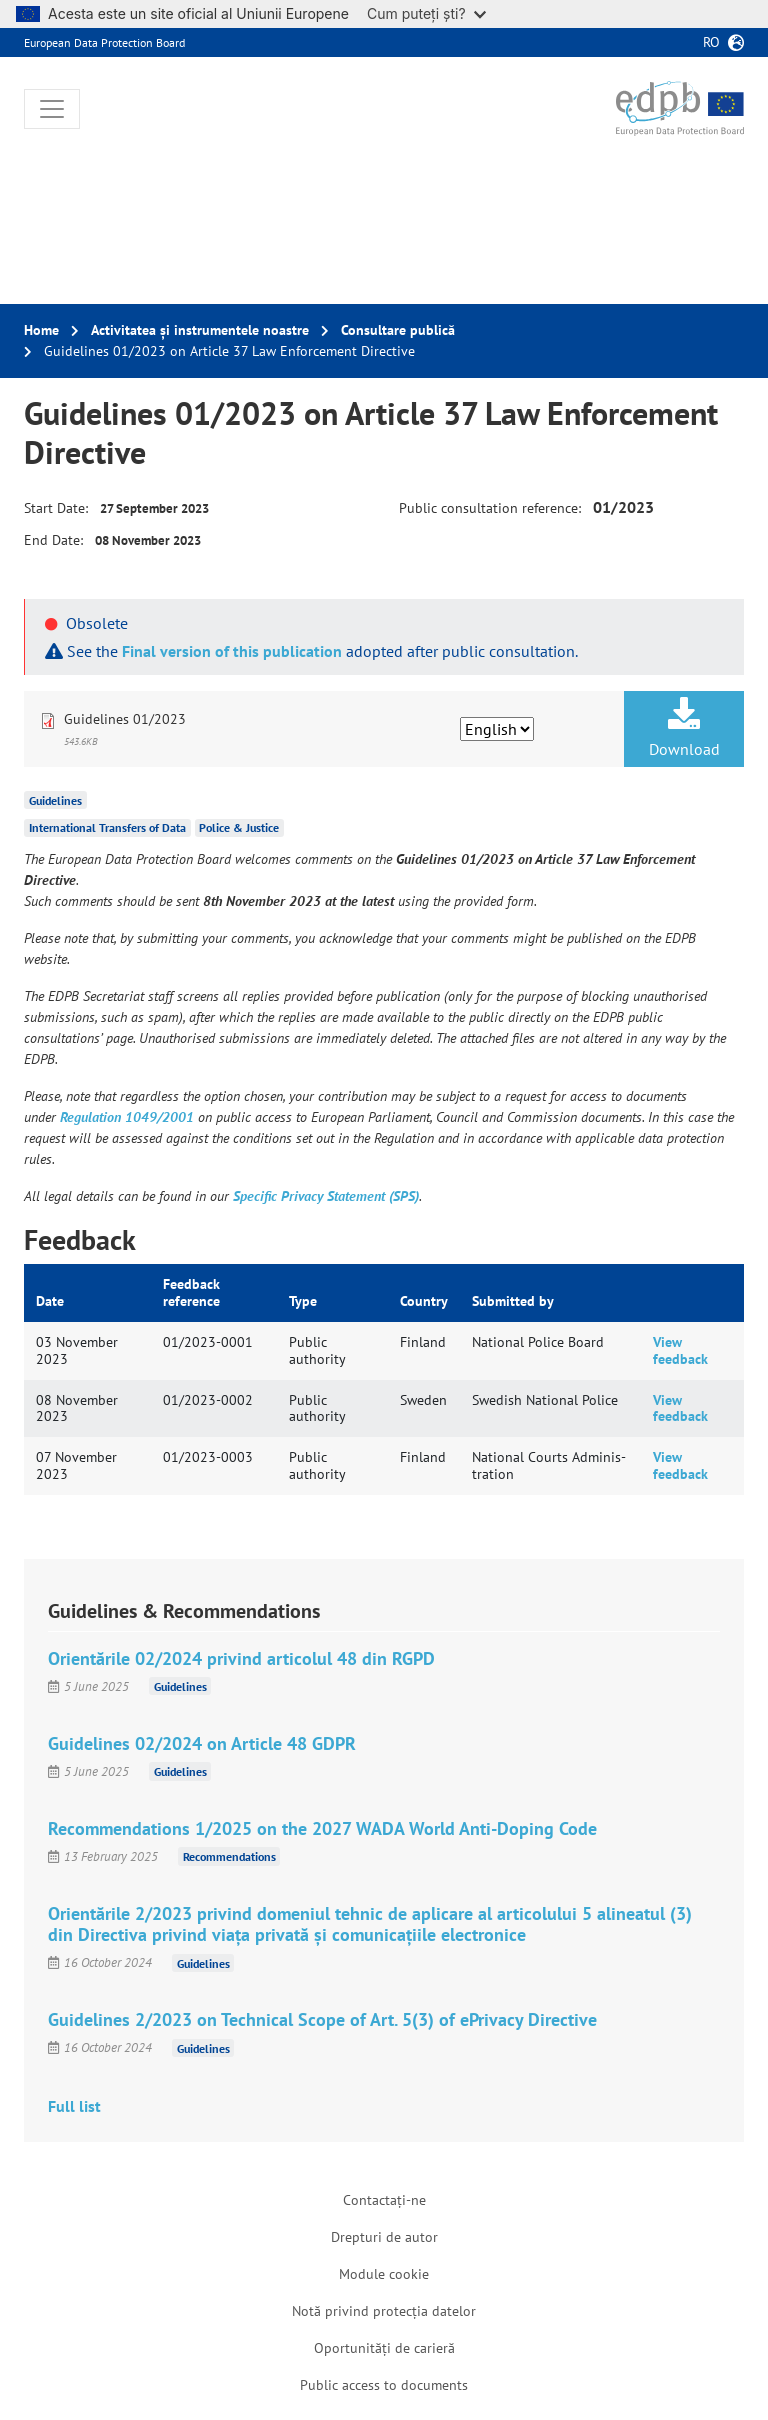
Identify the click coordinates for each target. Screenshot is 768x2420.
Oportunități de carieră (384, 2348)
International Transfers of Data (107, 827)
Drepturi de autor (384, 2237)
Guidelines (55, 799)
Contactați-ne (384, 2200)
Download (684, 728)
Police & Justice (239, 827)
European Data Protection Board (104, 42)
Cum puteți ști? (426, 13)
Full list (74, 2106)
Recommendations (229, 1856)
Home (41, 330)
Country (424, 1301)
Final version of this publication (232, 651)
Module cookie (384, 2274)
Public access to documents (384, 2385)
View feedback (680, 1350)
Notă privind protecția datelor (384, 2311)
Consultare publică (398, 330)
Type (303, 1301)
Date (50, 1301)
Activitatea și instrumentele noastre (200, 330)
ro (711, 42)
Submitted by (513, 1301)
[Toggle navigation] (52, 109)
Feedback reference (191, 1292)
